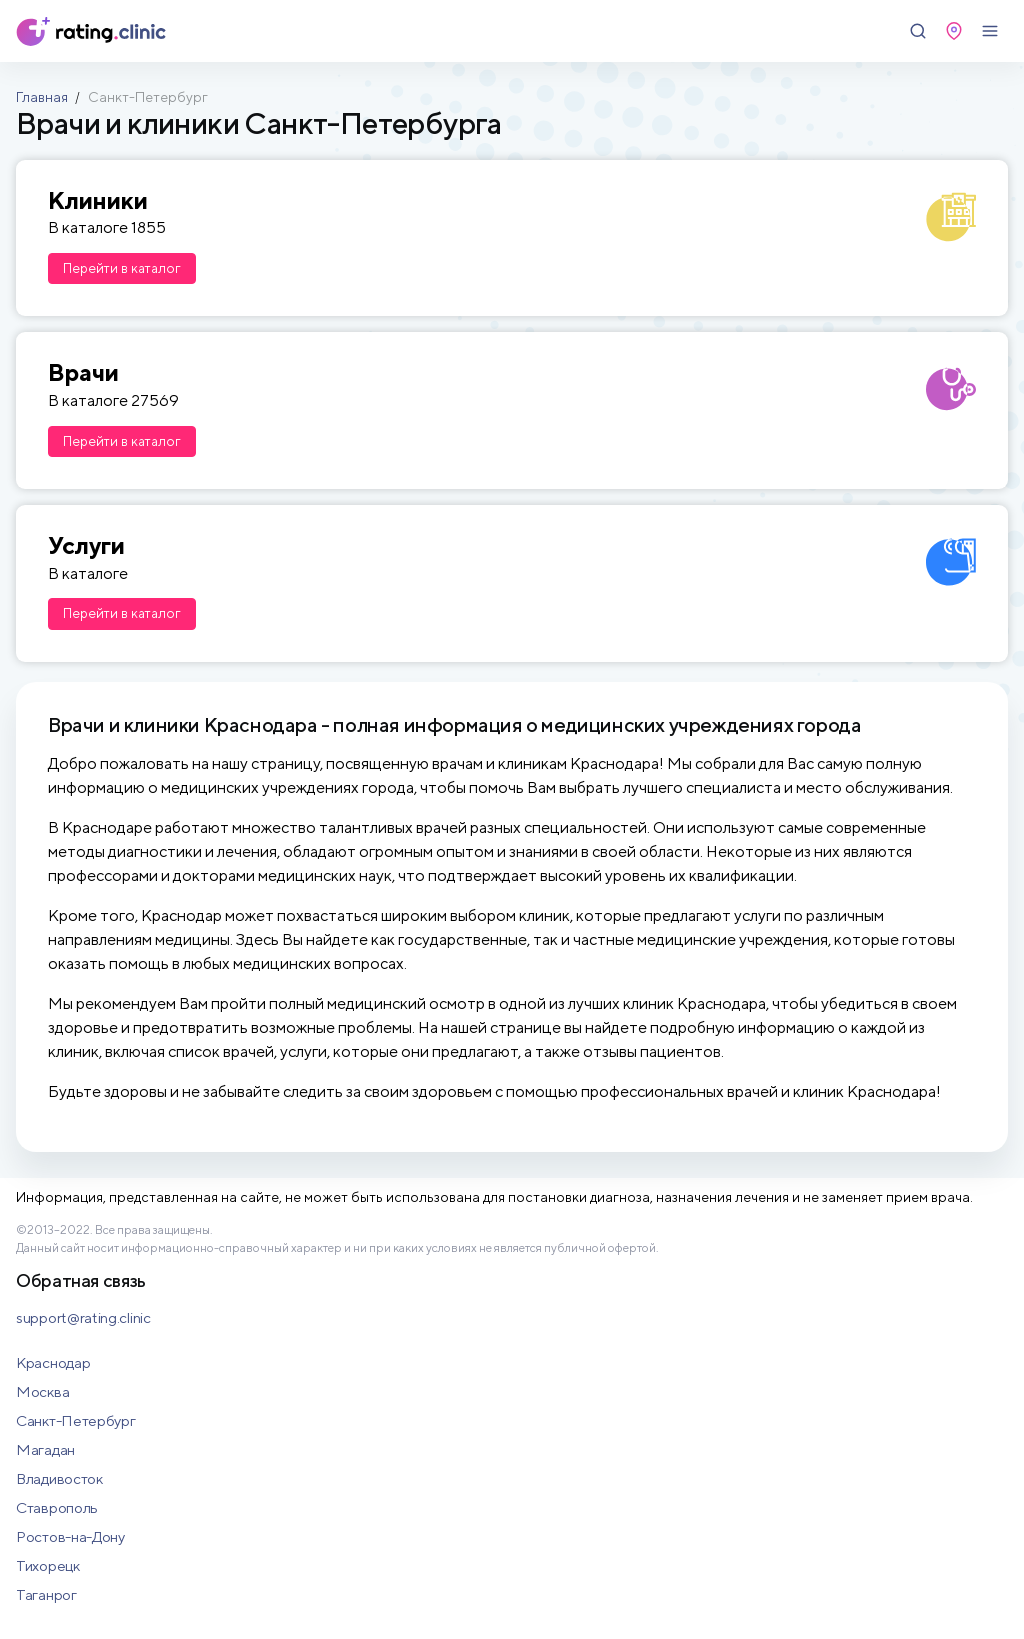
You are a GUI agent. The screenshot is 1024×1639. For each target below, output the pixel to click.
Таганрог (46, 1594)
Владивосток (59, 1478)
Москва (42, 1391)
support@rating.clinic (83, 1317)
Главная (42, 97)
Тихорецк (48, 1565)
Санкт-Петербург (76, 1420)
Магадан (45, 1449)
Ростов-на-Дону (70, 1536)
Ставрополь (57, 1507)
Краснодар (53, 1362)
